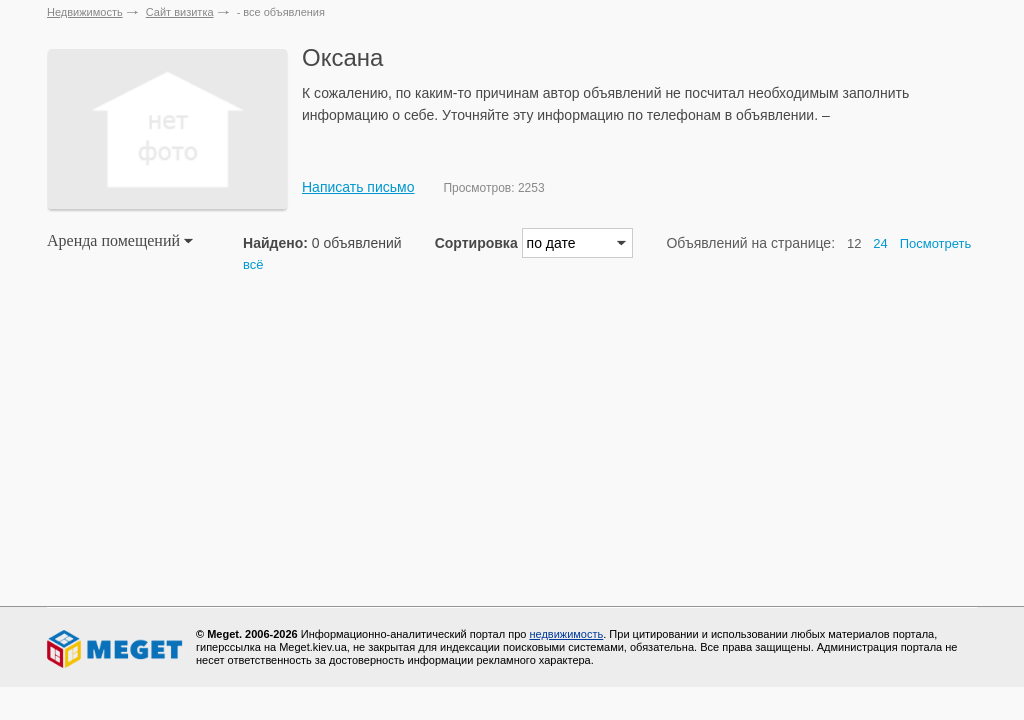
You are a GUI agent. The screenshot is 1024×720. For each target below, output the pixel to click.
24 (880, 243)
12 (854, 243)
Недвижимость (85, 12)
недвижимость (566, 634)
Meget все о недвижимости (116, 649)
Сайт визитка (180, 12)
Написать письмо (358, 187)
